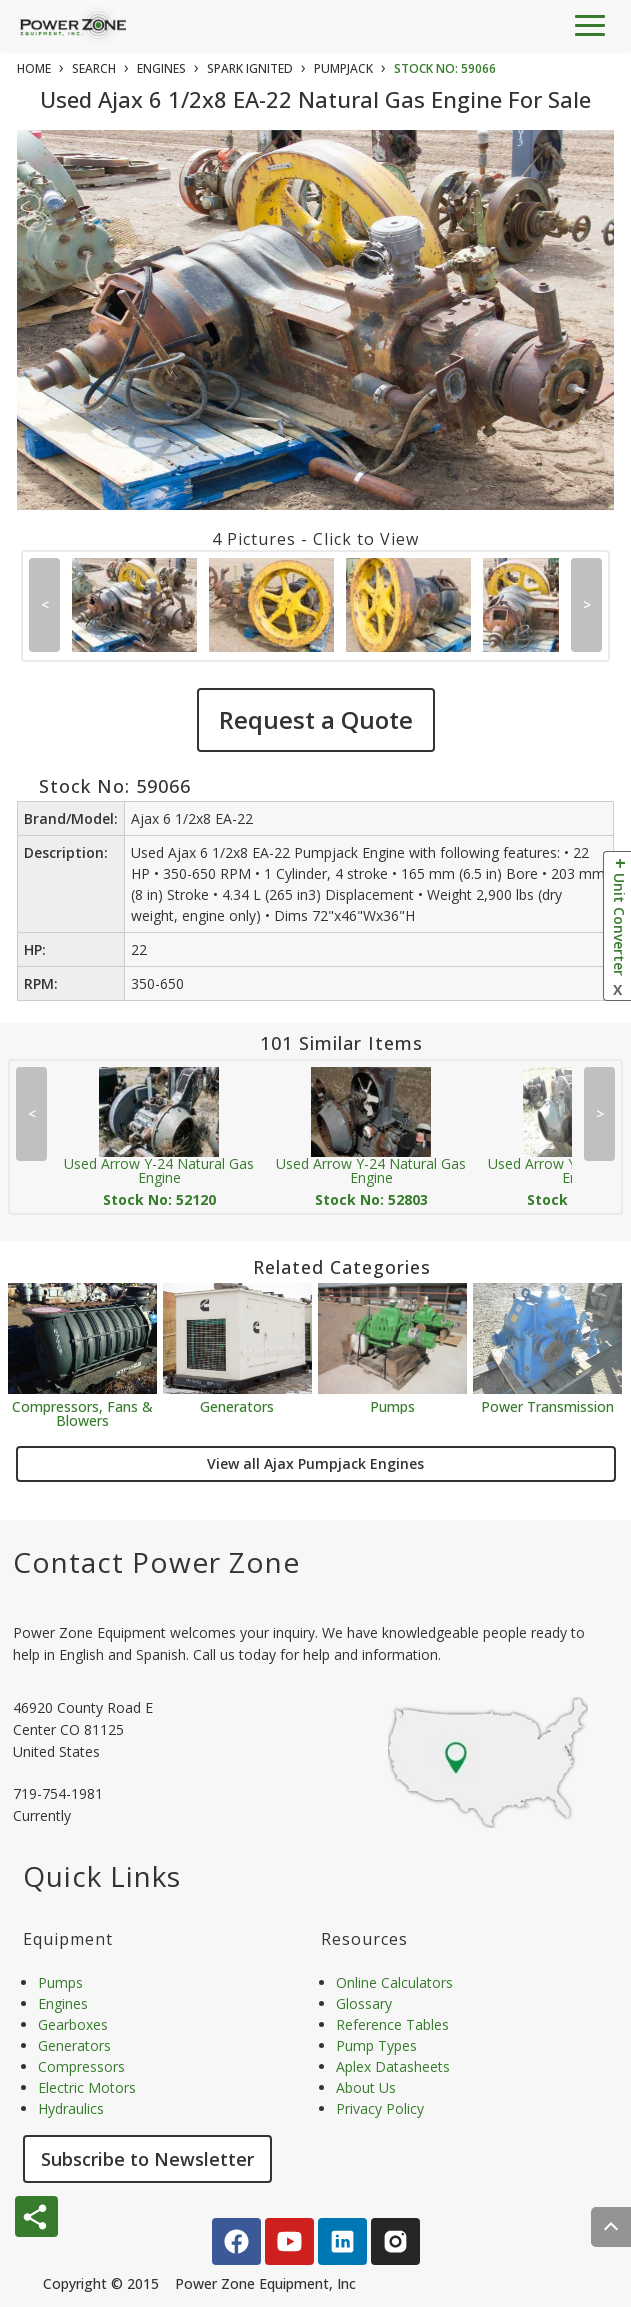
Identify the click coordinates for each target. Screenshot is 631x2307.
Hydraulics (71, 2108)
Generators (237, 1405)
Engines (63, 2003)
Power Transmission (547, 1405)
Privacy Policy (380, 2108)
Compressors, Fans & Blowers (82, 1412)
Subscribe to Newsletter (147, 2159)
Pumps (392, 1405)
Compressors (81, 2066)
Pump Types (376, 2045)
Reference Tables (392, 2024)
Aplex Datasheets (393, 2066)
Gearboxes (73, 2024)
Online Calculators (394, 1982)
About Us (366, 2087)
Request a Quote (316, 719)
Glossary (364, 2003)
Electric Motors (87, 2087)
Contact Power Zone (156, 1562)
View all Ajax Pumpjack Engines (315, 1463)
